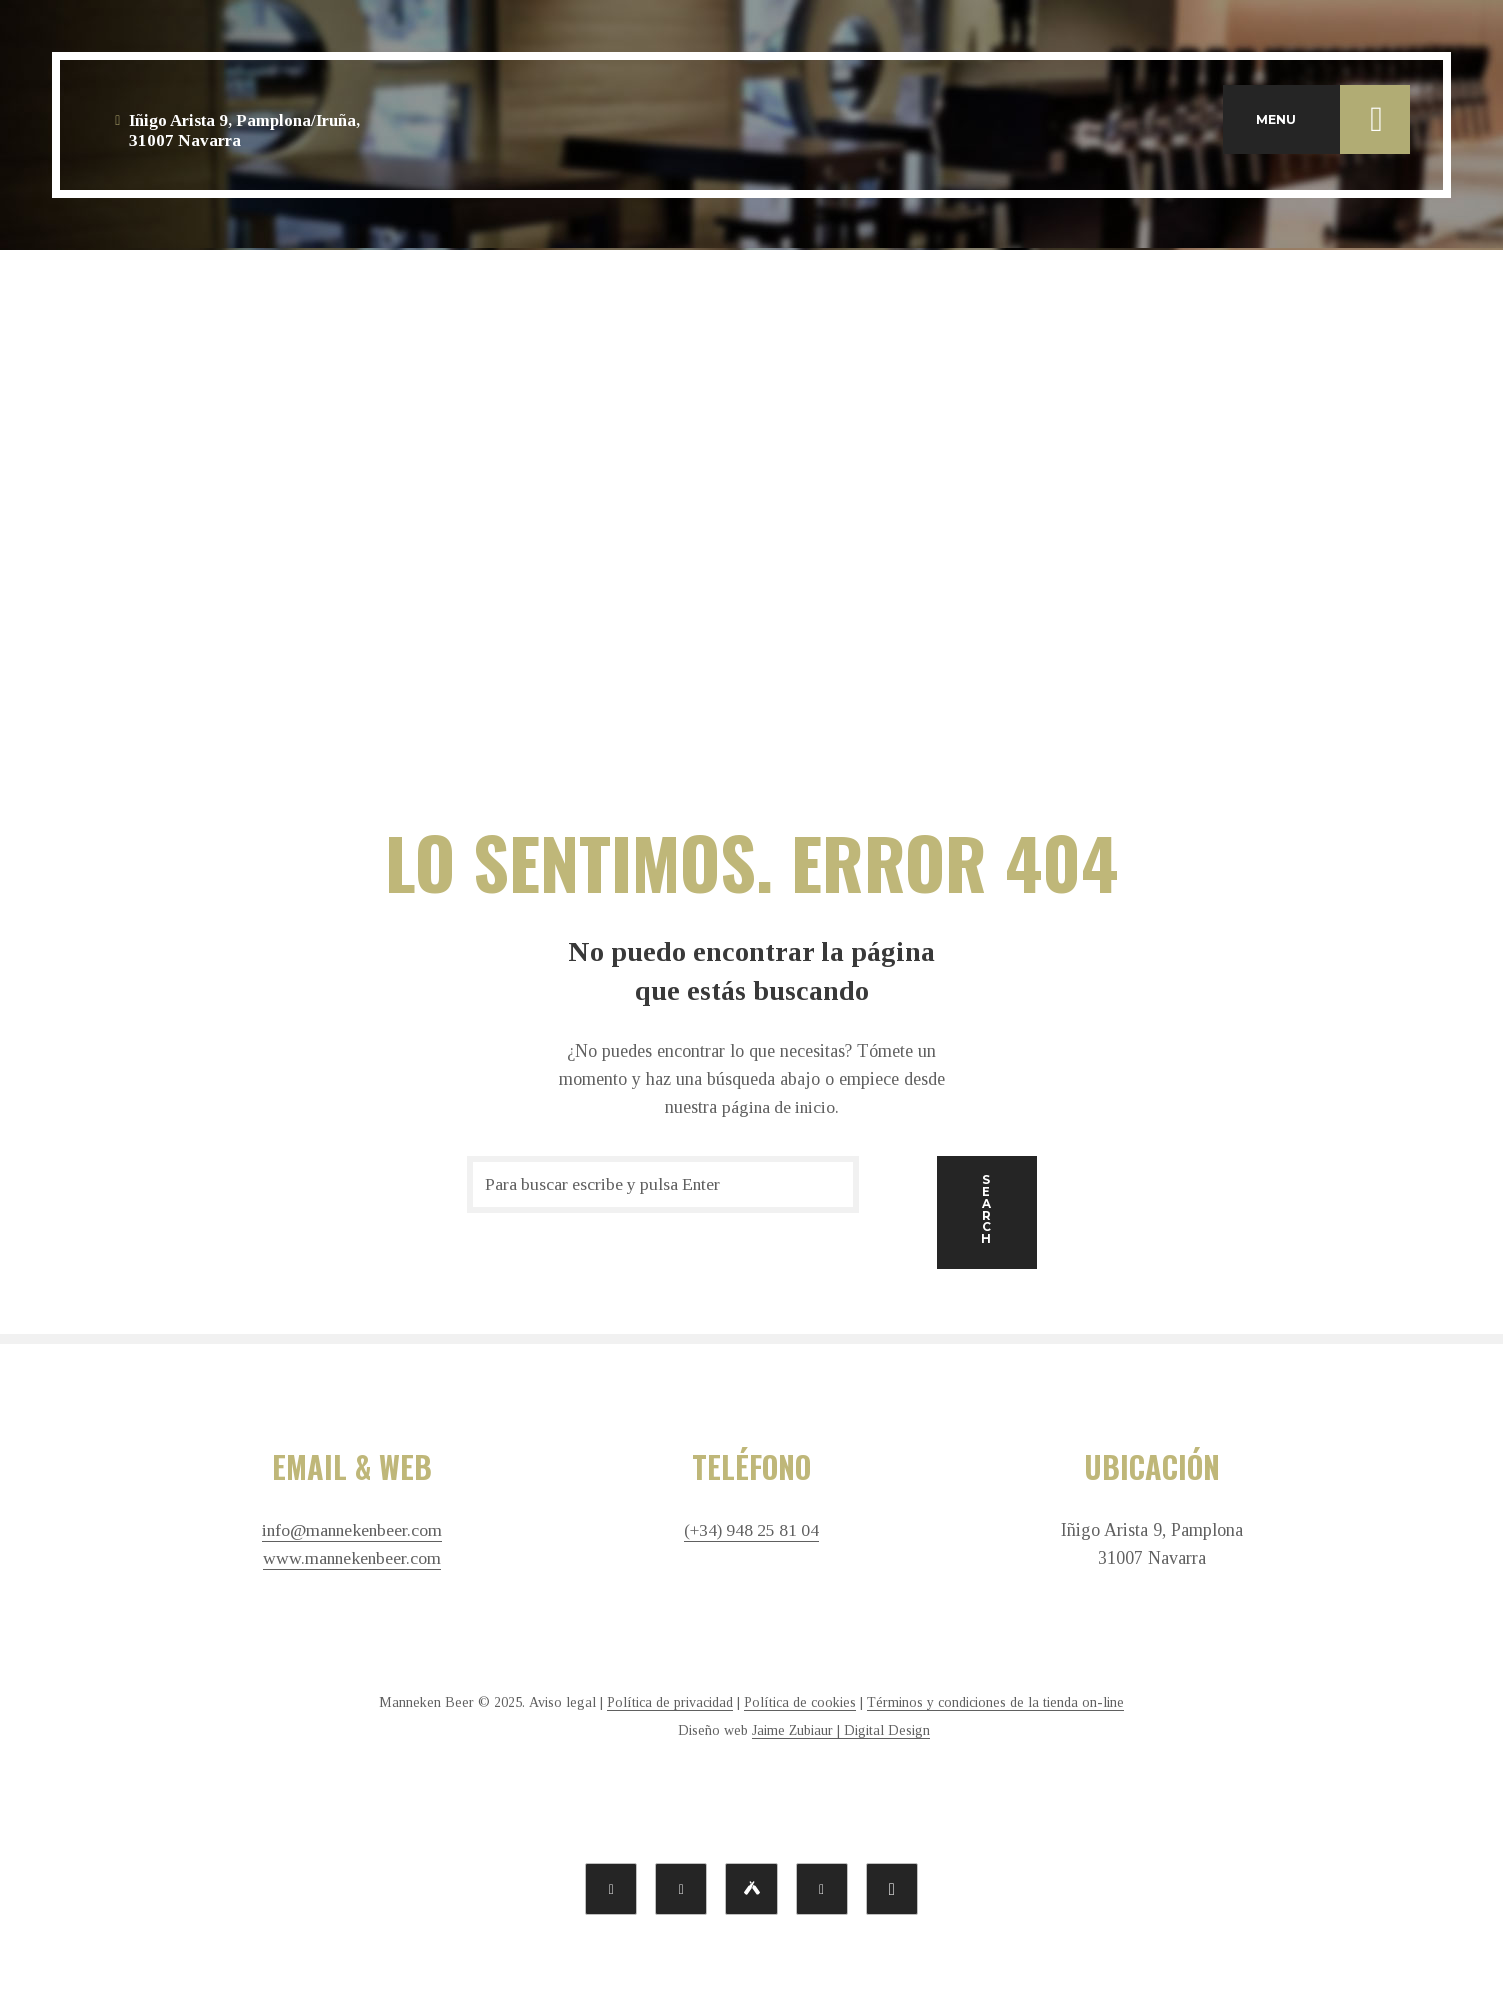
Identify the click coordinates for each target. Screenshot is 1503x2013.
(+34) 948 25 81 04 (752, 1529)
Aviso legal (562, 1700)
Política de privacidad (670, 1700)
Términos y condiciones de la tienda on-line (995, 1700)
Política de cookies (800, 1700)
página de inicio (778, 1107)
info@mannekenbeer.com (352, 1529)
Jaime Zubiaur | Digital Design (841, 1728)
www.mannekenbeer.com (352, 1557)
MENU (1333, 124)
